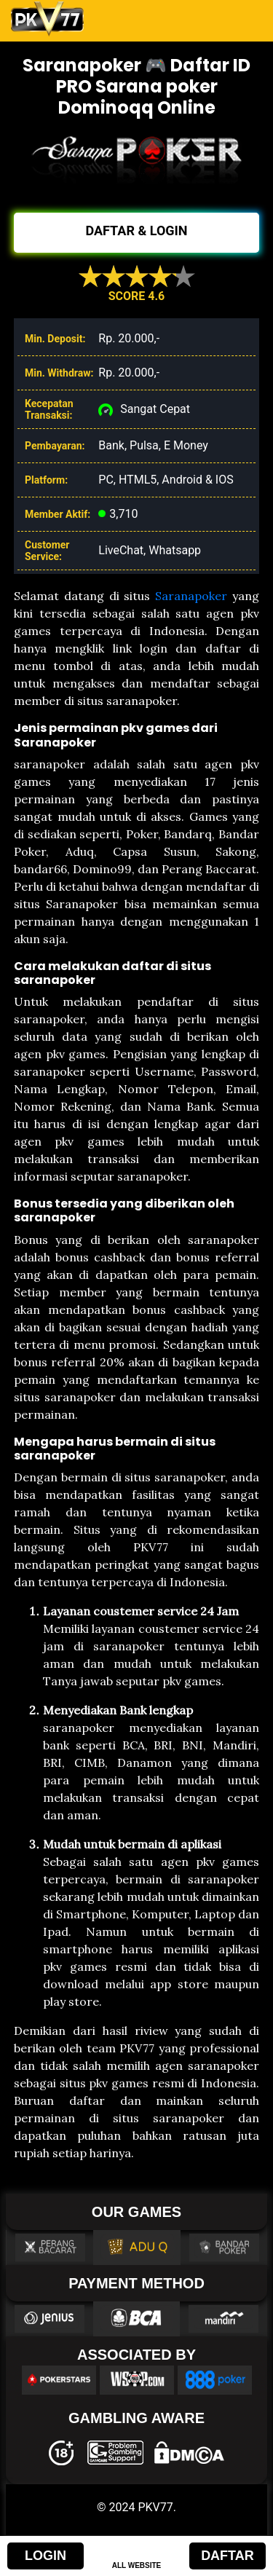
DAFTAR (227, 2555)
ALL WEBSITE (137, 2565)
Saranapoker (191, 595)
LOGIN (45, 2555)
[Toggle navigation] (242, 19)
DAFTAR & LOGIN (136, 230)
